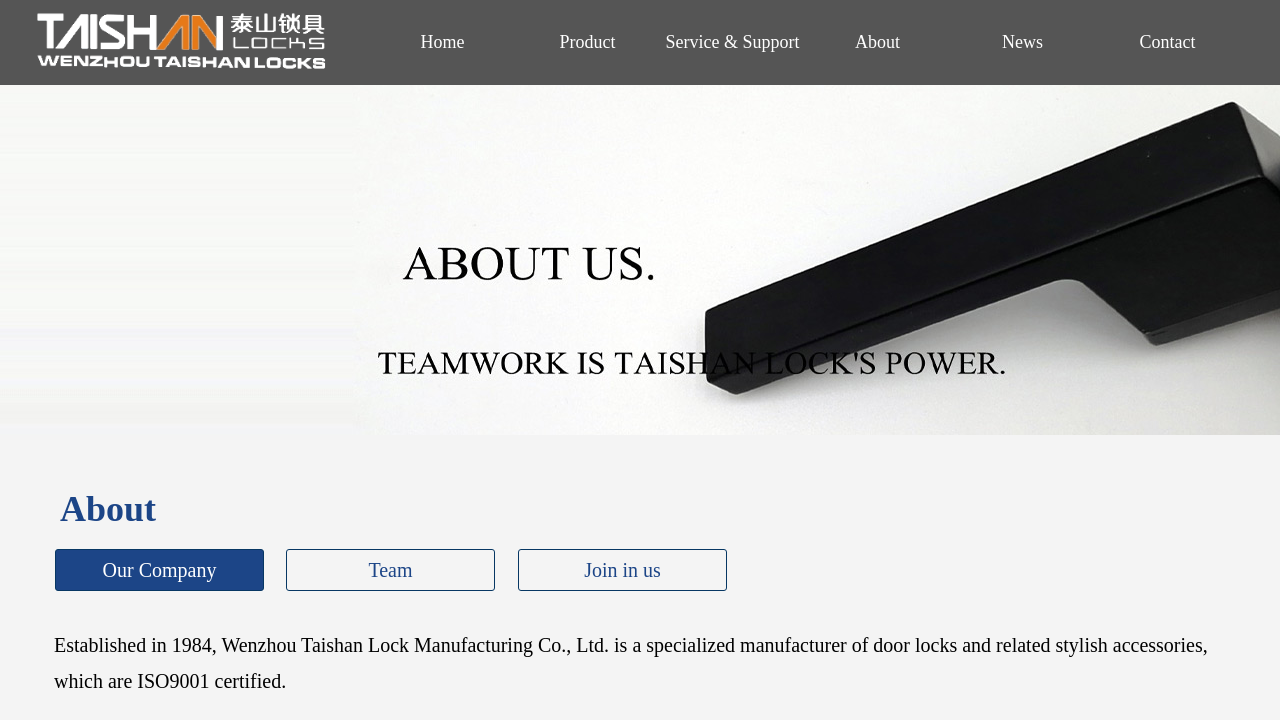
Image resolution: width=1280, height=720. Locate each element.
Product (588, 42)
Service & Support (733, 42)
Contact (1168, 42)
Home (443, 42)
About (877, 42)
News (1022, 42)
